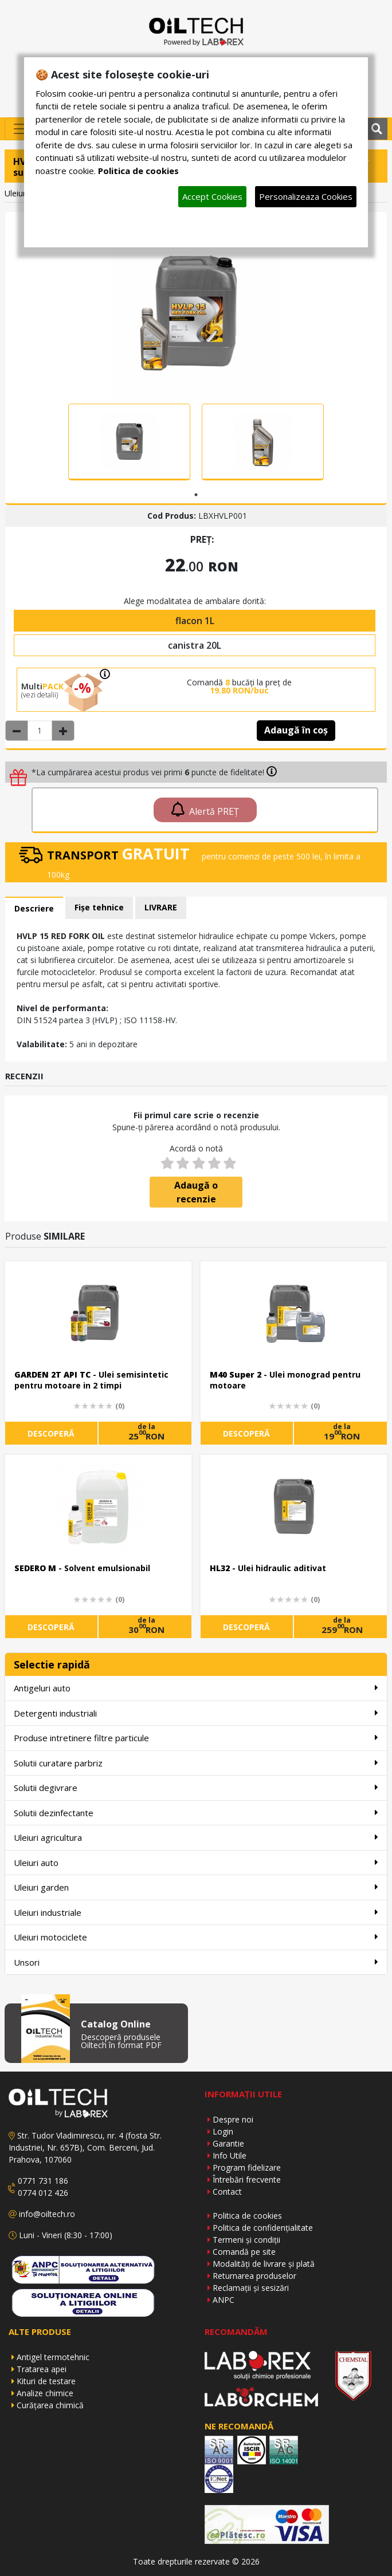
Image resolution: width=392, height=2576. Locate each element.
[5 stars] (229, 1163)
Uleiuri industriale (196, 1912)
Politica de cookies (247, 2215)
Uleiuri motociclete (196, 1937)
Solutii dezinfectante (196, 1812)
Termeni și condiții (246, 2239)
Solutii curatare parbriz (196, 1763)
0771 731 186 (43, 2180)
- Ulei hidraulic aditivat (268, 1568)
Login (223, 2131)
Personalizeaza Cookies (305, 196)
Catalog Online (116, 2024)
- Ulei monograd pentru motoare (285, 1380)
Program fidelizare (247, 2167)
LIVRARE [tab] (160, 907)
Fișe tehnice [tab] (99, 907)
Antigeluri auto (196, 1688)
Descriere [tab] (34, 908)
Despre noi (233, 2119)
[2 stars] (182, 1163)
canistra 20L (194, 645)
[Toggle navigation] (21, 128)
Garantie (228, 2143)
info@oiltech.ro (47, 2213)
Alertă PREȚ (205, 810)
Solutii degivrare (196, 1787)
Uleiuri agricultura (196, 1837)
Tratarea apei (41, 2369)
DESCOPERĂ (51, 1433)
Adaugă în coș (296, 730)
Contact (227, 2191)
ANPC (223, 2299)
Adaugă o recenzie (196, 1192)
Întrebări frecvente (247, 2179)
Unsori (196, 1962)
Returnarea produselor (254, 2275)
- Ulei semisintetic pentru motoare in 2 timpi (91, 1380)
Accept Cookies (212, 196)
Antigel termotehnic (53, 2357)
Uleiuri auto (196, 1862)
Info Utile (229, 2155)
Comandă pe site (244, 2251)
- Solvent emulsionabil (82, 1568)
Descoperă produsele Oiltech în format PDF (121, 2040)
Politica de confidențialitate (263, 2227)
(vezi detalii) (39, 695)
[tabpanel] (129, 442)
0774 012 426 (43, 2192)
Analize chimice (45, 2393)
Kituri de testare (46, 2381)
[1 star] (167, 1163)
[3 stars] (198, 1163)
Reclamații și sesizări (251, 2287)
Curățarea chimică (50, 2405)
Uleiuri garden (196, 1887)
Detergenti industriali (196, 1713)
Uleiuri (16, 193)
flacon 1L (194, 620)
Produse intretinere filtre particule (196, 1737)
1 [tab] (196, 494)
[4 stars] (214, 1163)
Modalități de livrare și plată (264, 2263)
